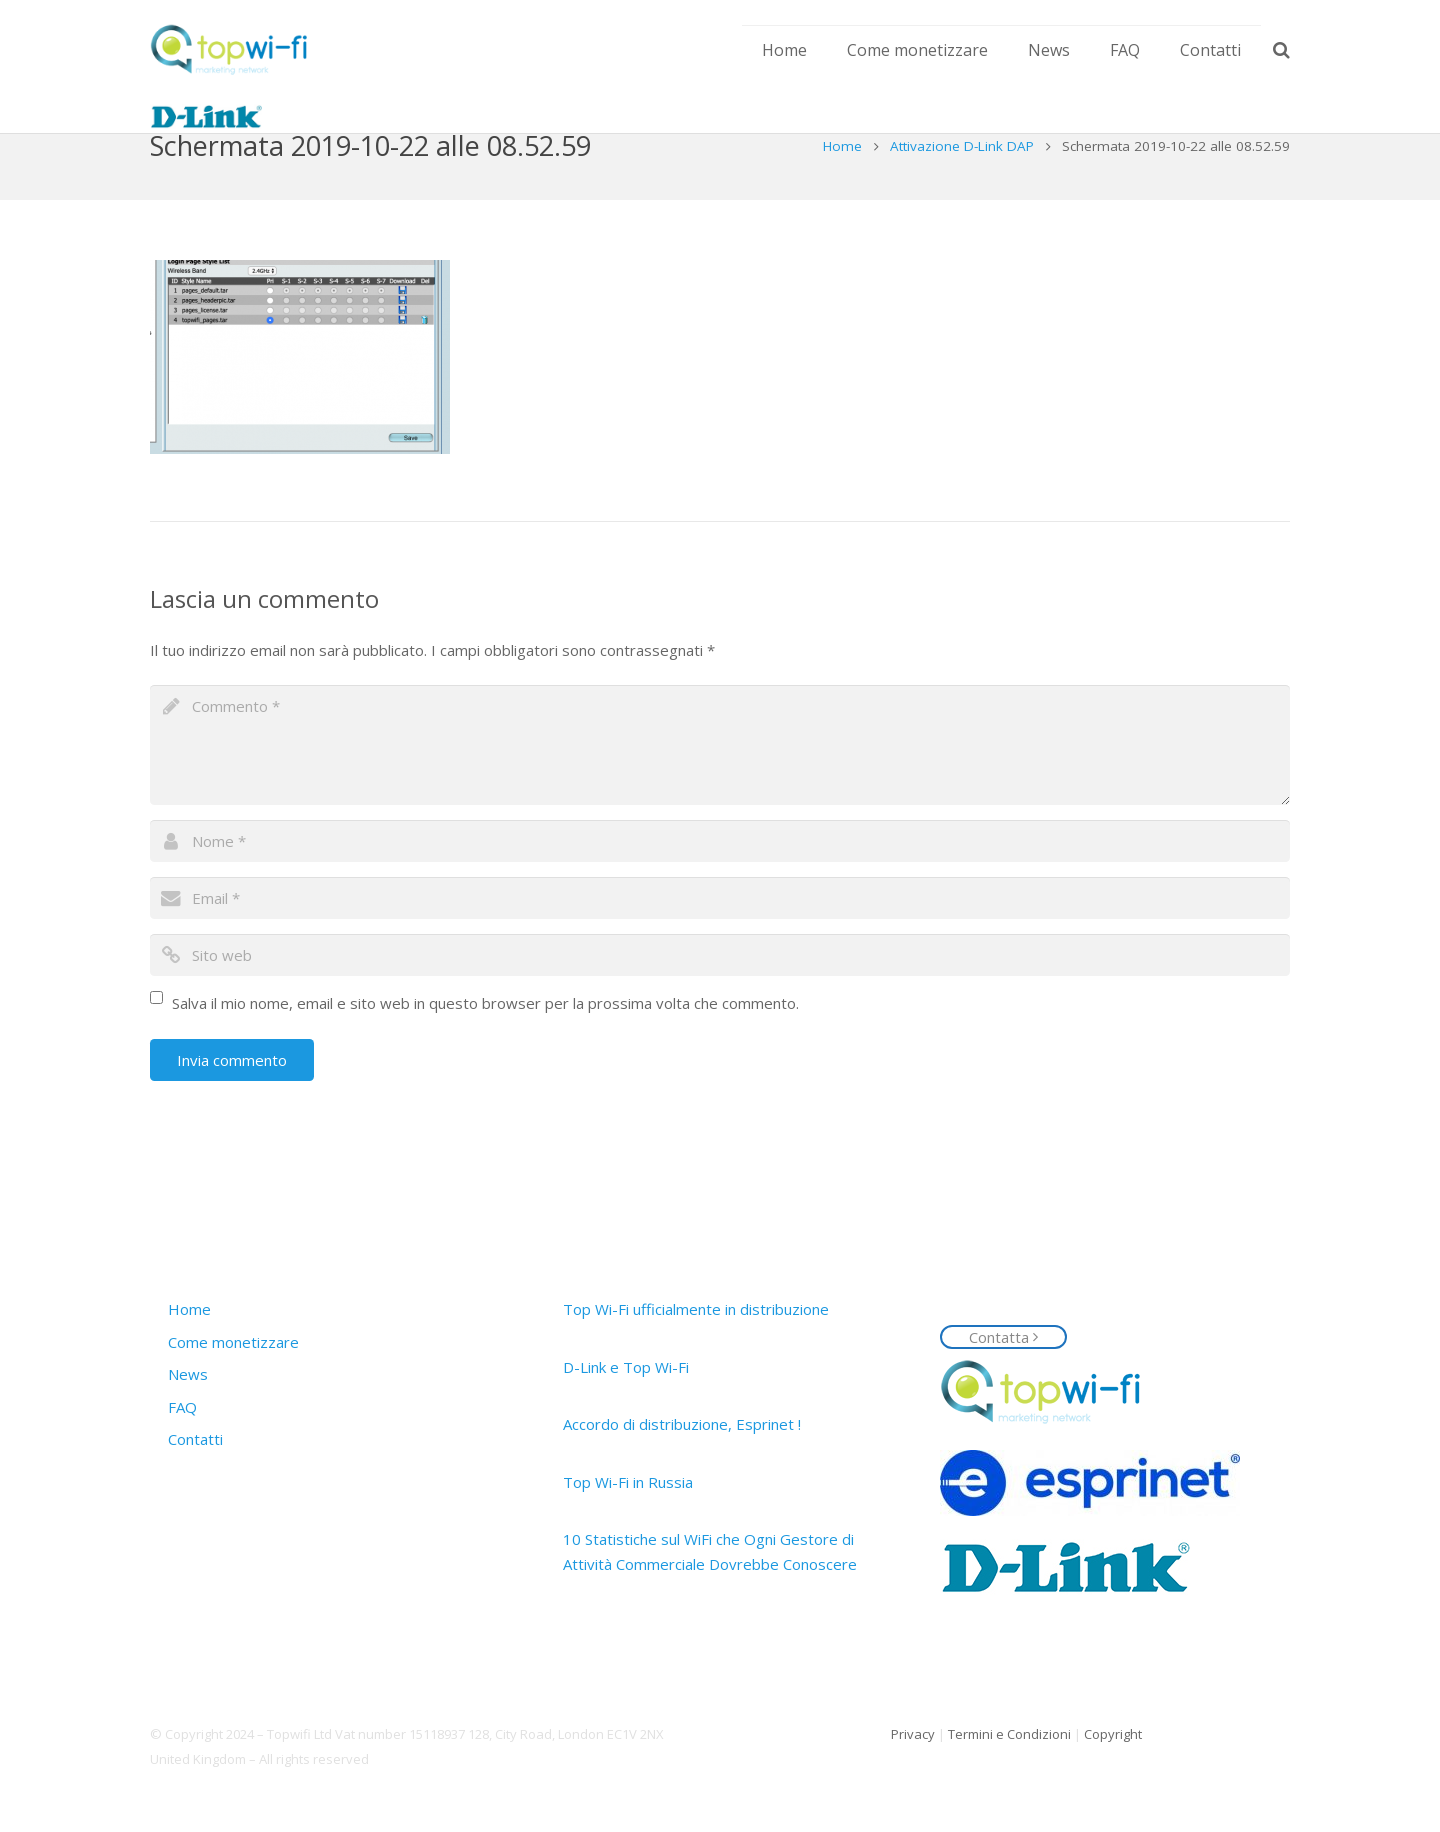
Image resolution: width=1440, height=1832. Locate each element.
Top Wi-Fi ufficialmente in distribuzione (696, 1309)
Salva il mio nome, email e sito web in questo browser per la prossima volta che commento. (485, 1043)
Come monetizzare (233, 1342)
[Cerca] (1281, 50)
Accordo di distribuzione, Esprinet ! (682, 1424)
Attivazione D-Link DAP (962, 186)
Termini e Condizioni (1009, 1734)
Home (842, 186)
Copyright (1113, 1734)
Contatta (1003, 1337)
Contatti (195, 1439)
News (188, 1374)
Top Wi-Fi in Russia (628, 1482)
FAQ (182, 1407)
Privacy (913, 1734)
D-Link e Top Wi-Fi (626, 1367)
